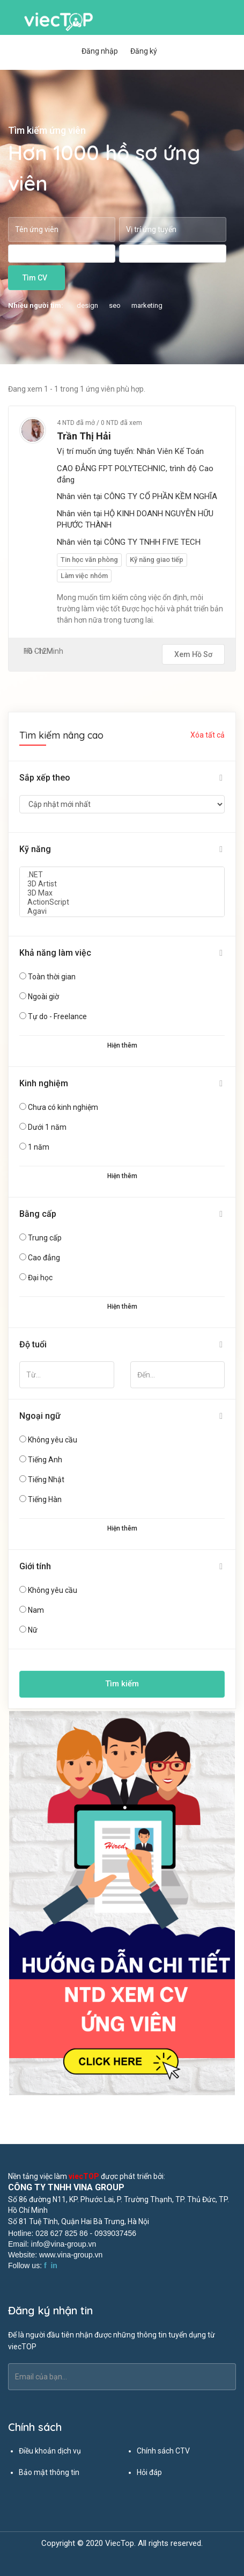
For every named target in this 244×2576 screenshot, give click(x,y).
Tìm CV (35, 277)
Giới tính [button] (35, 1566)
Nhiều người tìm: (35, 305)
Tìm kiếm (122, 1684)
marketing (146, 305)
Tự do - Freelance (57, 1016)
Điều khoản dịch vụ (50, 2451)
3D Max (122, 893)
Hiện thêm (122, 1045)
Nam (36, 1610)
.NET (122, 874)
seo (115, 305)
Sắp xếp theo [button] (44, 778)
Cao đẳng (44, 1257)
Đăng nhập (100, 51)
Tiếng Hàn (45, 1499)
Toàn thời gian (52, 976)
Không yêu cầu (52, 1439)
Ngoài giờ (43, 996)
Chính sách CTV (163, 2451)
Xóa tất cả (207, 735)
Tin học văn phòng (89, 559)
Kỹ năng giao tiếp (156, 559)
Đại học (40, 1277)
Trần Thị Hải (84, 436)
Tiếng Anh (45, 1459)
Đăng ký (143, 51)
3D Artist (122, 884)
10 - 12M (38, 651)
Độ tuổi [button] (33, 1344)
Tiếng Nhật (46, 1479)
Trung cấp (45, 1237)
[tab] (122, 778)
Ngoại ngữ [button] (40, 1416)
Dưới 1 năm (47, 1127)
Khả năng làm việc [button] (55, 953)
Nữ (33, 1630)
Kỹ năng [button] (35, 849)
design (87, 305)
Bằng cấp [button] (37, 1214)
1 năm (38, 1147)
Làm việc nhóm (84, 576)
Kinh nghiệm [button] (43, 1083)
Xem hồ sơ (193, 654)
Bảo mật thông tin (49, 2472)
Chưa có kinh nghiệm (63, 1107)
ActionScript (122, 902)
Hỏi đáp (149, 2472)
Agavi (122, 911)
